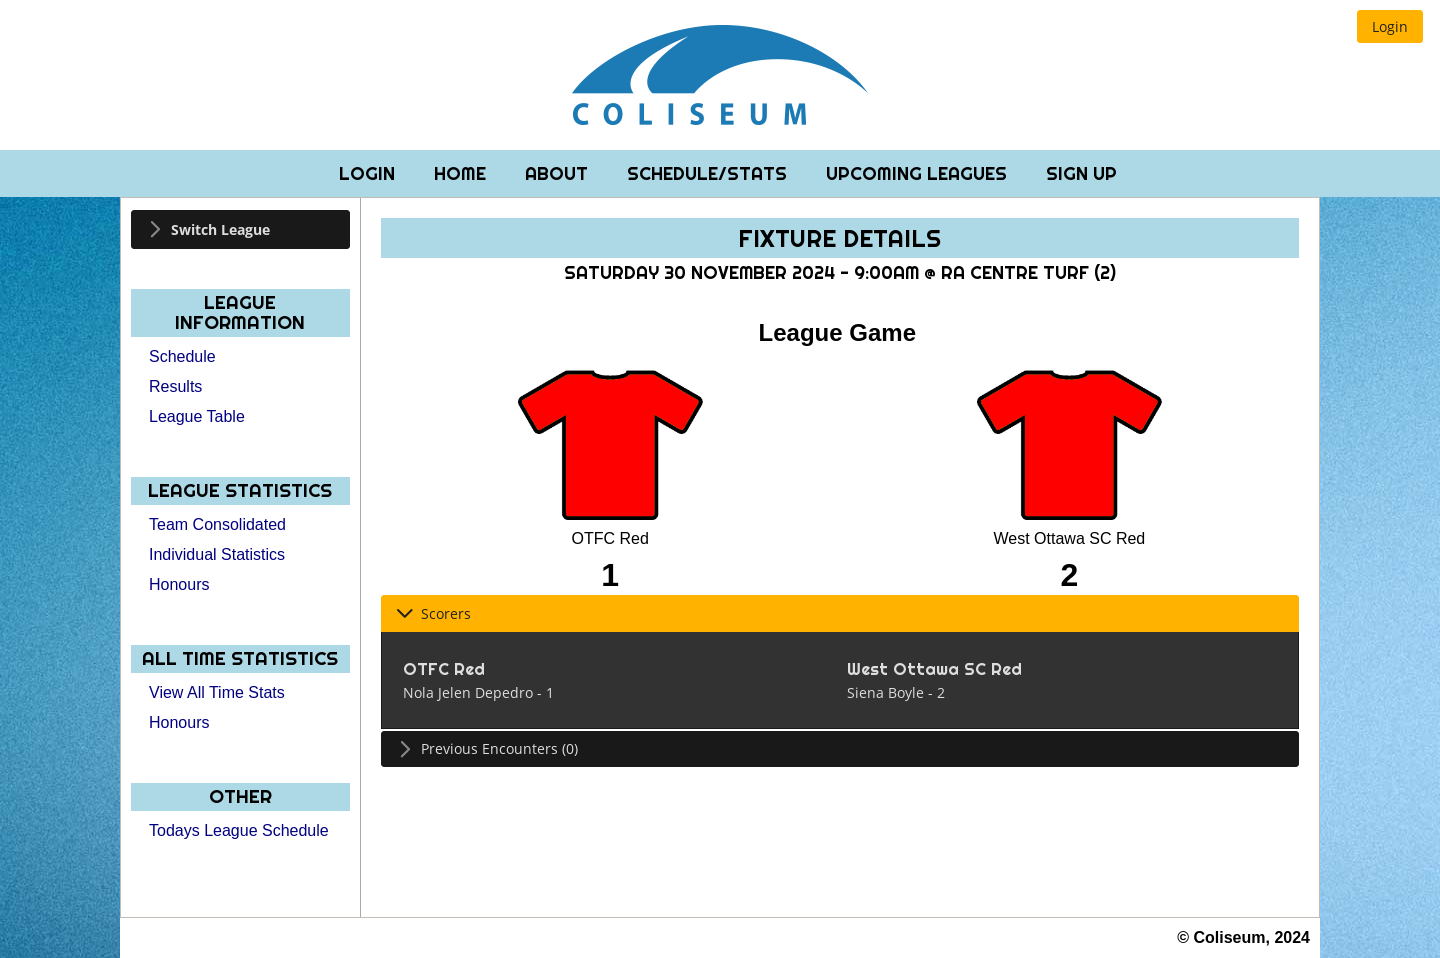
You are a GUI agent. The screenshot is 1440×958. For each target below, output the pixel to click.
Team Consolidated (217, 524)
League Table (197, 416)
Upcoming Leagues (919, 173)
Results (175, 386)
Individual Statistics (217, 554)
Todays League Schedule (239, 830)
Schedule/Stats (709, 173)
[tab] (240, 229)
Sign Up (1081, 173)
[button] (1390, 26)
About (559, 173)
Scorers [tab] (433, 613)
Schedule (182, 356)
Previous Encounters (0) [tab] (487, 748)
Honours (179, 584)
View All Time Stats (217, 692)
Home (462, 173)
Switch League (220, 229)
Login (369, 173)
